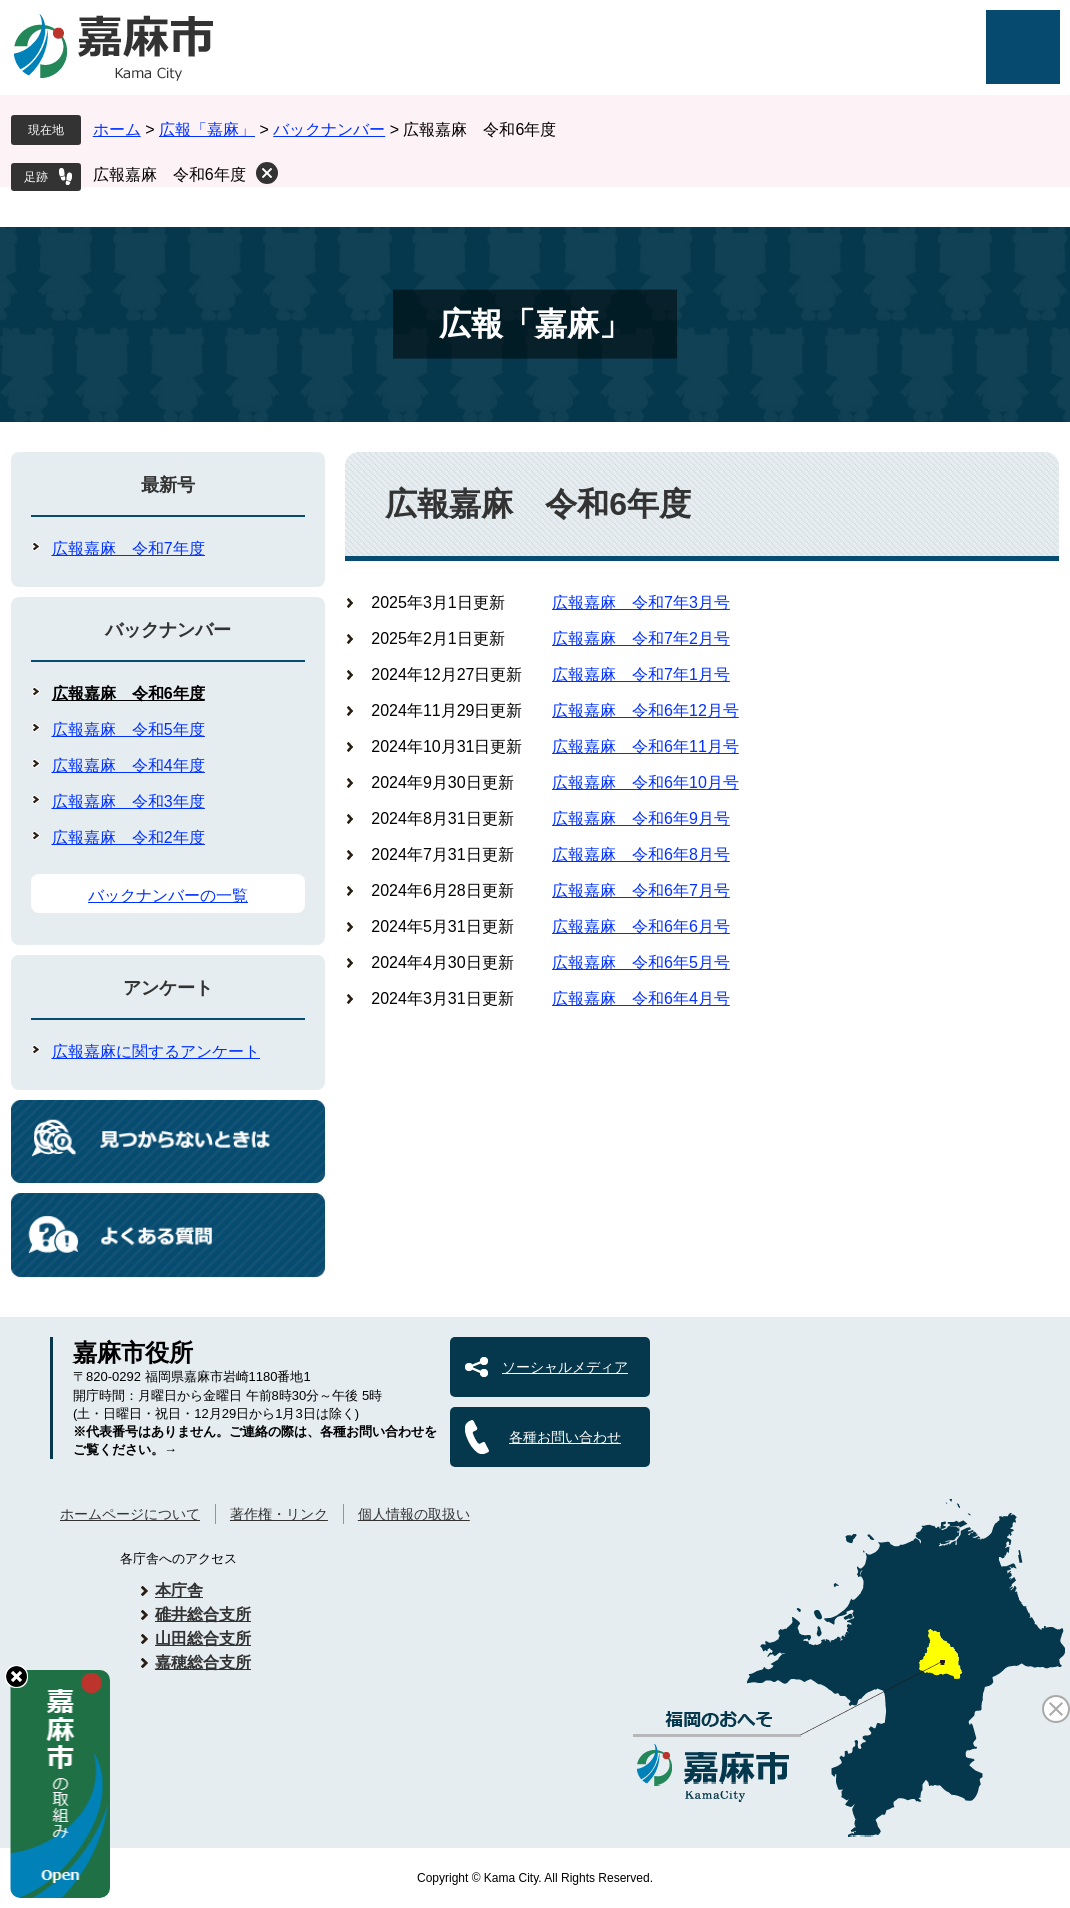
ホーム (117, 129)
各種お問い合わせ (565, 1437)
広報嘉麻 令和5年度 (128, 729)
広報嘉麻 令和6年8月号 (641, 854)
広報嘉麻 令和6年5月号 (641, 962)
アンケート (168, 988)
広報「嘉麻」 (207, 129)
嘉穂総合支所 (203, 1662)
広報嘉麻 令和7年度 (128, 548)
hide (16, 1676)
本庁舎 (179, 1590)
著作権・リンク (279, 1514)
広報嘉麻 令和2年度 (128, 837)
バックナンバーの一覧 (168, 895)
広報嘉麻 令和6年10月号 (645, 782)
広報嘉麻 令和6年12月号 (645, 710)
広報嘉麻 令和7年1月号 (641, 674)
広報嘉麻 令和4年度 (128, 765)
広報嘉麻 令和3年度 (128, 801)
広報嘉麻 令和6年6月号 (641, 926)
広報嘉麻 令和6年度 (169, 174)
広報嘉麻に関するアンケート (156, 1051)
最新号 (168, 485)
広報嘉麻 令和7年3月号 (641, 602)
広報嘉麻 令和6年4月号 (641, 998)
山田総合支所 (203, 1638)
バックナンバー (329, 129)
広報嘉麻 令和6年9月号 (641, 818)
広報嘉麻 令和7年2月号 (641, 638)
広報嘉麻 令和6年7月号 (641, 890)
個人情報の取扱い (414, 1514)
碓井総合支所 (203, 1614)
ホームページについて (130, 1514)
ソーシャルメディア (565, 1367)
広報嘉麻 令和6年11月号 (645, 746)
